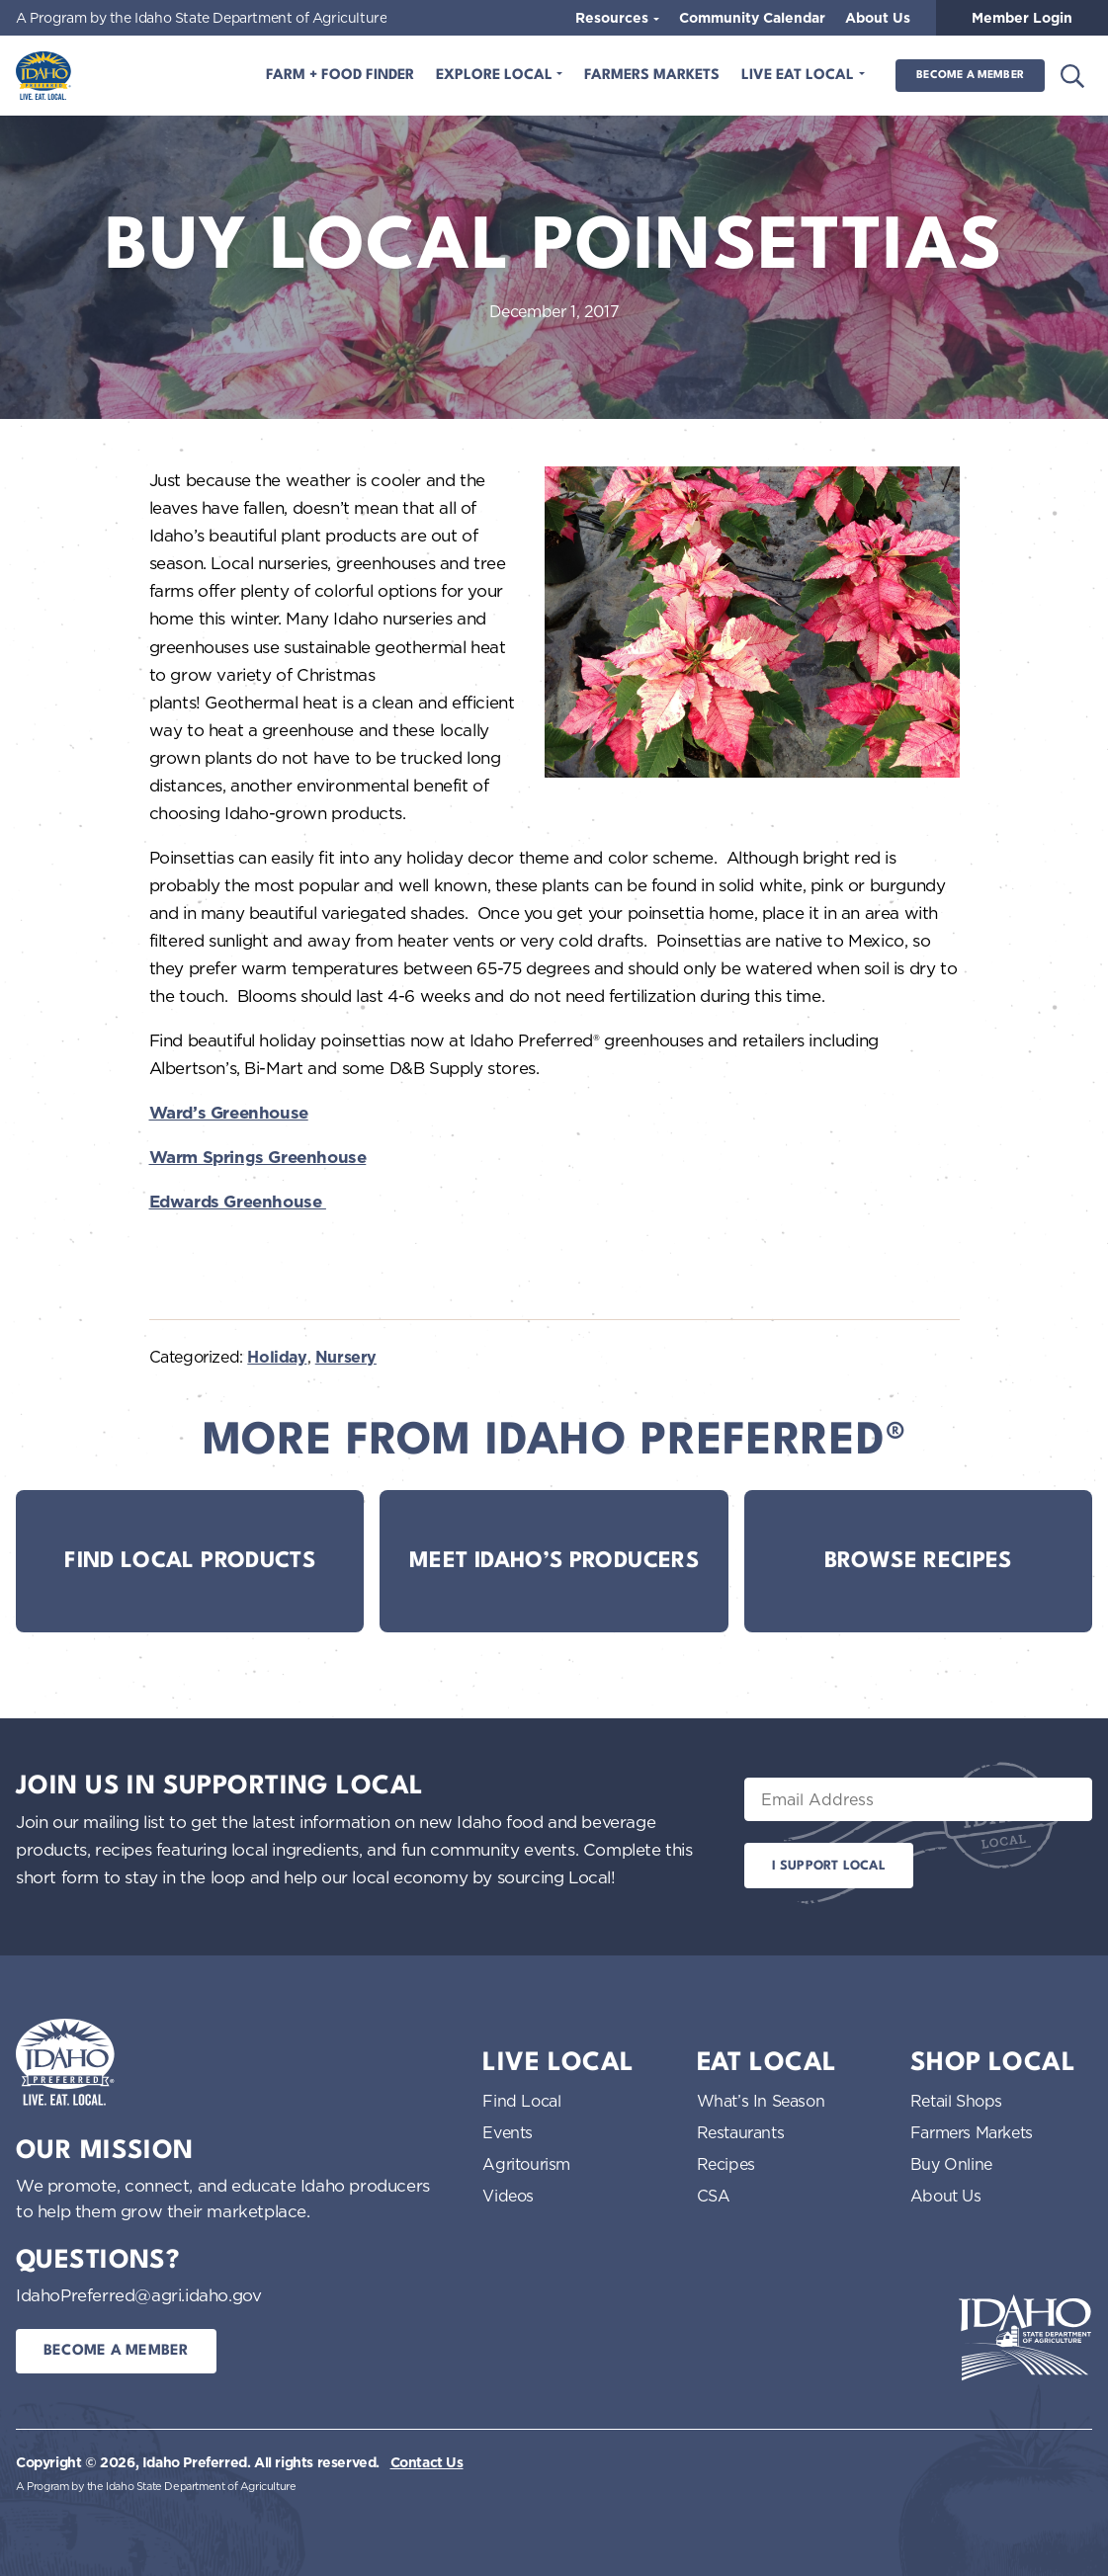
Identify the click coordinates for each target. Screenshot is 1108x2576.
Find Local (521, 2101)
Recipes (726, 2164)
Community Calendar (752, 18)
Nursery (346, 1357)
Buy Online (951, 2164)
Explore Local (496, 75)
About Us (877, 18)
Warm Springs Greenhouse (258, 1157)
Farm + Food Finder (340, 75)
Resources (613, 18)
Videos (508, 2195)
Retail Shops (956, 2101)
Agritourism (526, 2164)
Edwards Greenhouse (237, 1201)
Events (507, 2132)
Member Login (1022, 18)
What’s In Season (761, 2101)
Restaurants (741, 2132)
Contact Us (427, 2462)
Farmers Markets (652, 75)
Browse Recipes (918, 1561)
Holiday (276, 1357)
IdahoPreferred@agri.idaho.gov (138, 2295)
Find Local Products (189, 1561)
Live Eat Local (799, 75)
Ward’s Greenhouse (228, 1112)
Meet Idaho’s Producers (554, 1561)
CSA (713, 2195)
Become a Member (970, 75)
